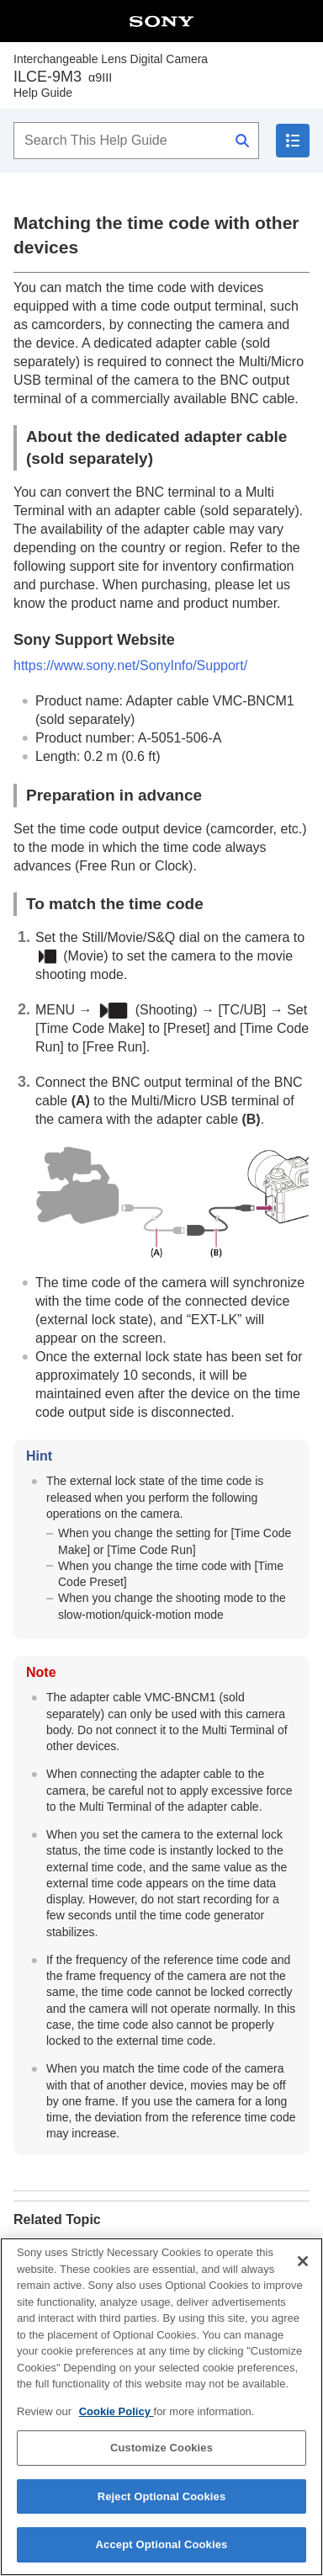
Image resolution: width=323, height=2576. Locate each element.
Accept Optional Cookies (162, 2551)
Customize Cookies (161, 2453)
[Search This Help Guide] (136, 140)
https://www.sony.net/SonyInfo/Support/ (130, 665)
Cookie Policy (116, 2417)
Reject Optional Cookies (162, 2502)
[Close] (302, 2267)
